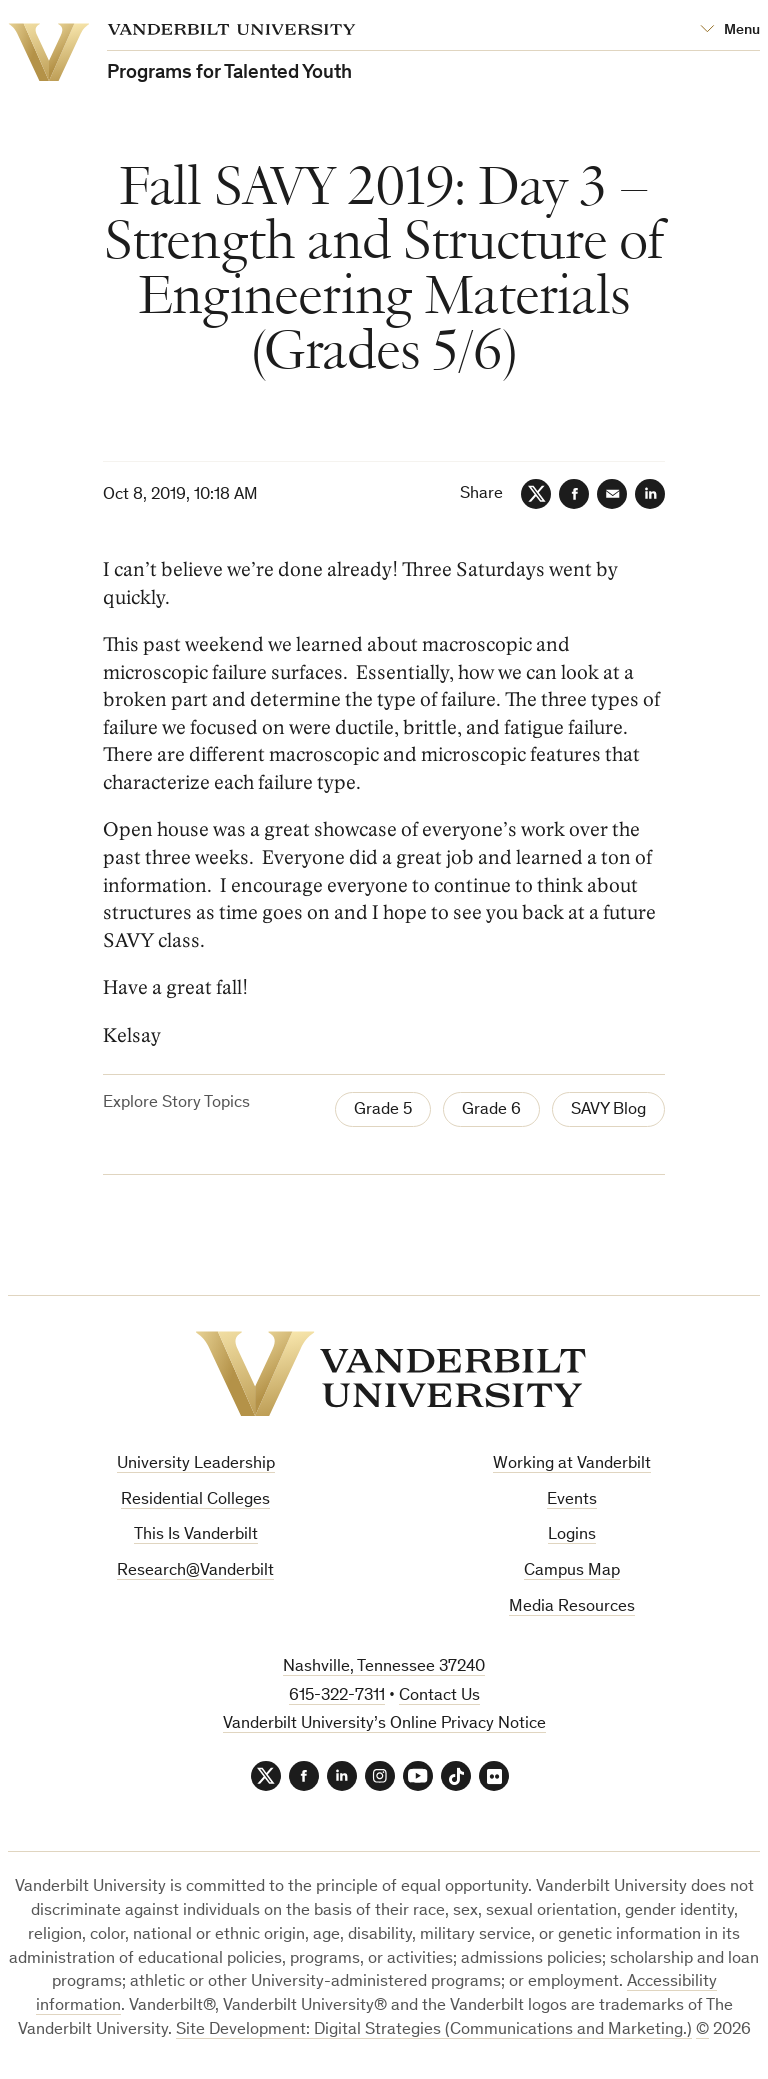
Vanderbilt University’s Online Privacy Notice (384, 1724)
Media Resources (572, 1607)
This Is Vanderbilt (196, 1535)
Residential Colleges (195, 1500)
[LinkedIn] (650, 494)
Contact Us (439, 1696)
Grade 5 (383, 1110)
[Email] (612, 494)
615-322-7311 (337, 1696)
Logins (572, 1535)
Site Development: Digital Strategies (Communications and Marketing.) (434, 2030)
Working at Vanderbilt (572, 1464)
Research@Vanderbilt (195, 1571)
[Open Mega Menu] (730, 30)
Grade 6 (491, 1110)
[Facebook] (574, 494)
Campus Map (572, 1571)
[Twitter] (536, 494)
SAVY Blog (608, 1110)
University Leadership (196, 1464)
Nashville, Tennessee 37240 (384, 1667)
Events (572, 1500)
